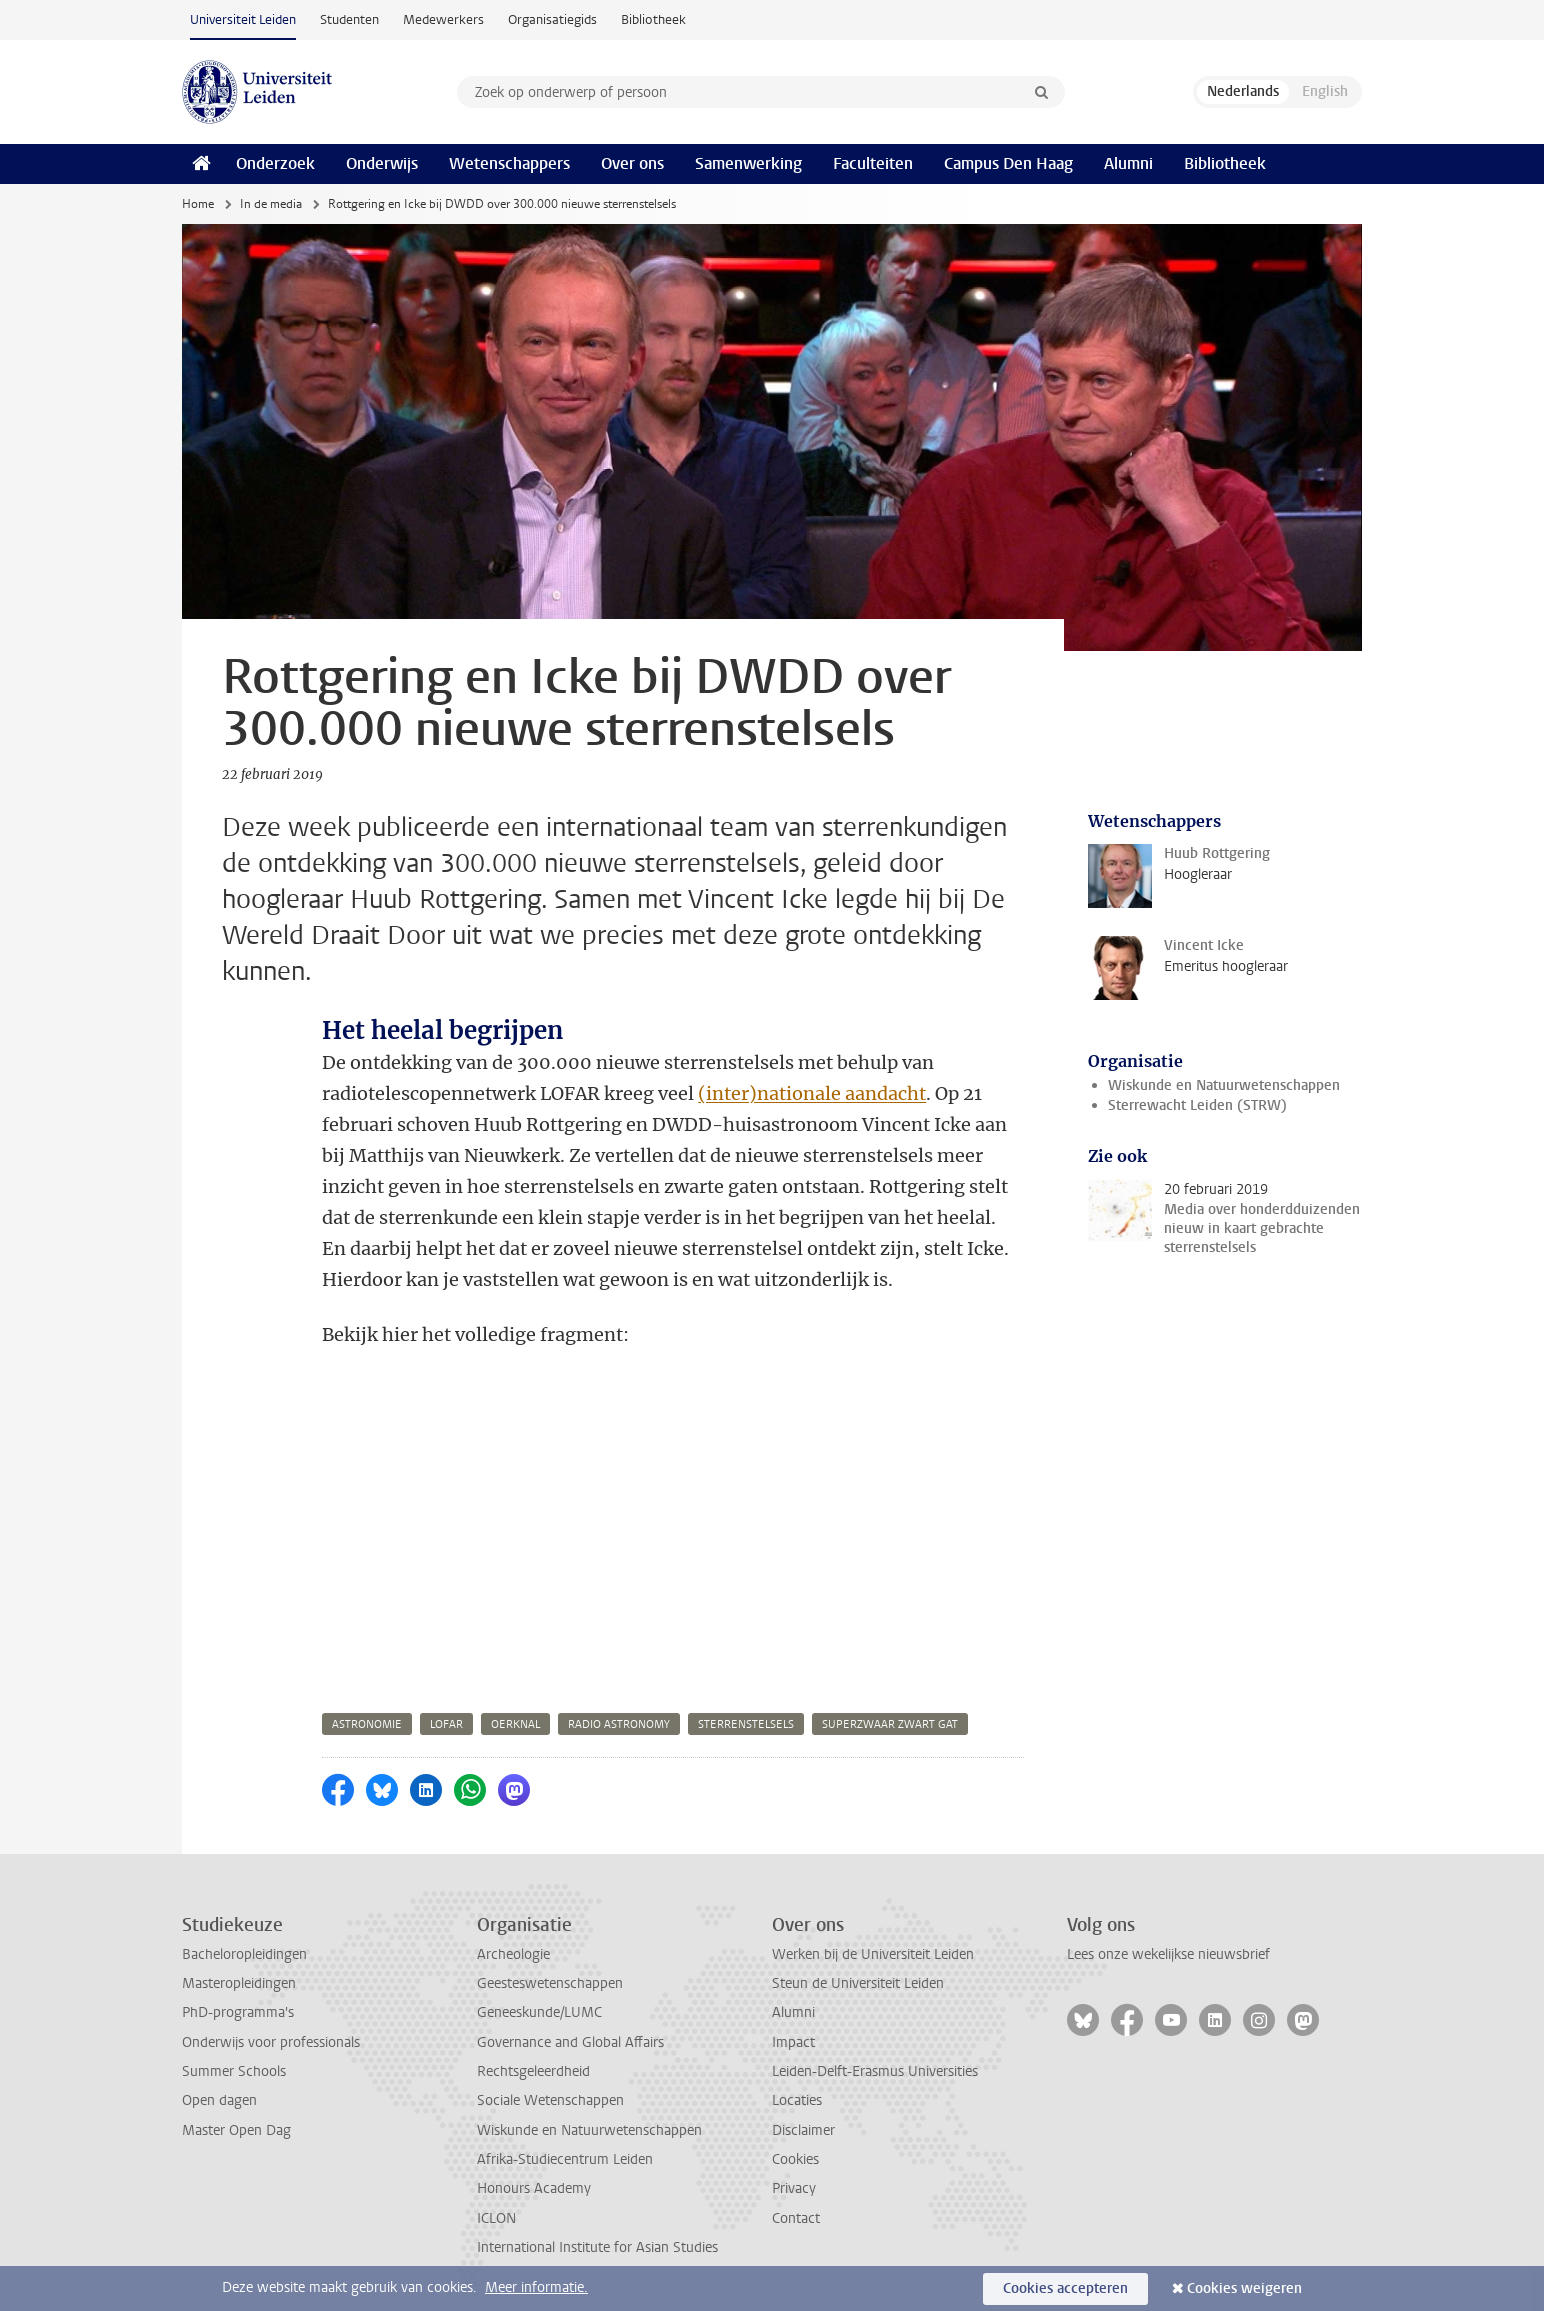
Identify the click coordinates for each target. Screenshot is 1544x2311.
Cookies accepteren (1065, 2288)
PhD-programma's (238, 2012)
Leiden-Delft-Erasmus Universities (875, 2071)
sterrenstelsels (746, 1724)
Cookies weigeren (1244, 2288)
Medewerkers (443, 19)
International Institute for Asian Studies (597, 2247)
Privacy (794, 2188)
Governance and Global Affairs (570, 2042)
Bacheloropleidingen (244, 1954)
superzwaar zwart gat (890, 1724)
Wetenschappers (509, 163)
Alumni (1128, 163)
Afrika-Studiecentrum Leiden (565, 2159)
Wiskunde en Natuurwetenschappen (1224, 1085)
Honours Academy (534, 2188)
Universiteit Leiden (243, 19)
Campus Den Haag (1008, 163)
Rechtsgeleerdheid (533, 2071)
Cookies (795, 2159)
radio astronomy (619, 1724)
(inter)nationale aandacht (812, 1093)
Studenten (349, 19)
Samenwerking (748, 163)
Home (198, 204)
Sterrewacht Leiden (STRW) (1197, 1105)
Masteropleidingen (239, 1983)
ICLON (496, 2218)
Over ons (632, 163)
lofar (446, 1724)
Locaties (797, 2100)
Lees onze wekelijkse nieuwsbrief (1168, 1954)
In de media (271, 204)
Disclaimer (803, 2130)
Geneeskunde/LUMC (539, 2012)
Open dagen (219, 2100)
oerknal (515, 1724)
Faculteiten (873, 163)
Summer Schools (234, 2071)
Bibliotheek (653, 19)
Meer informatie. (536, 2287)
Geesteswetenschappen (550, 1983)
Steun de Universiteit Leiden (858, 1983)
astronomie (367, 1724)
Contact (796, 2218)
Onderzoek (275, 163)
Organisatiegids (552, 19)
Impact (793, 2042)
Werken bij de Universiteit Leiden (873, 1954)
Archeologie (513, 1954)
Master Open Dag (236, 2130)
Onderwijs (382, 163)
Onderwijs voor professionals (271, 2042)
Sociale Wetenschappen (550, 2100)
